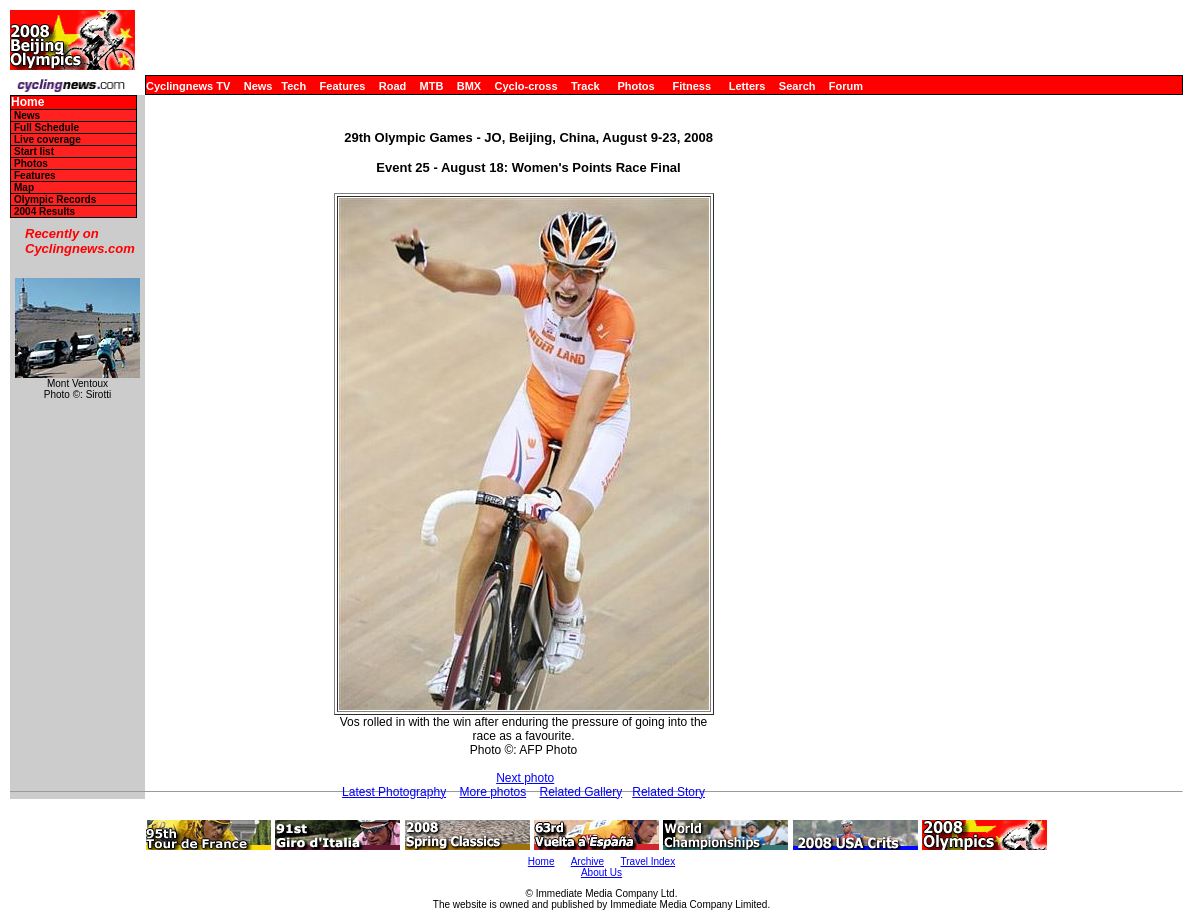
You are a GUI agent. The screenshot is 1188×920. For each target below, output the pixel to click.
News (258, 86)
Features (343, 86)
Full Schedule (46, 127)
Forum (846, 86)
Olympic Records (55, 199)
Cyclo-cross (526, 86)
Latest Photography (394, 792)
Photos (635, 86)
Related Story (668, 792)
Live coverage (47, 139)
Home (27, 102)
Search (797, 86)
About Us (601, 872)
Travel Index (648, 861)
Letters (747, 86)
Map (24, 187)
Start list (34, 151)
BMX (469, 86)
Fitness (691, 86)
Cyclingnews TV (188, 86)
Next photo (525, 778)
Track (585, 86)
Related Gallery (581, 792)
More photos (492, 792)
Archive (587, 861)
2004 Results (44, 211)
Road (393, 86)
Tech (293, 86)
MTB (432, 86)
